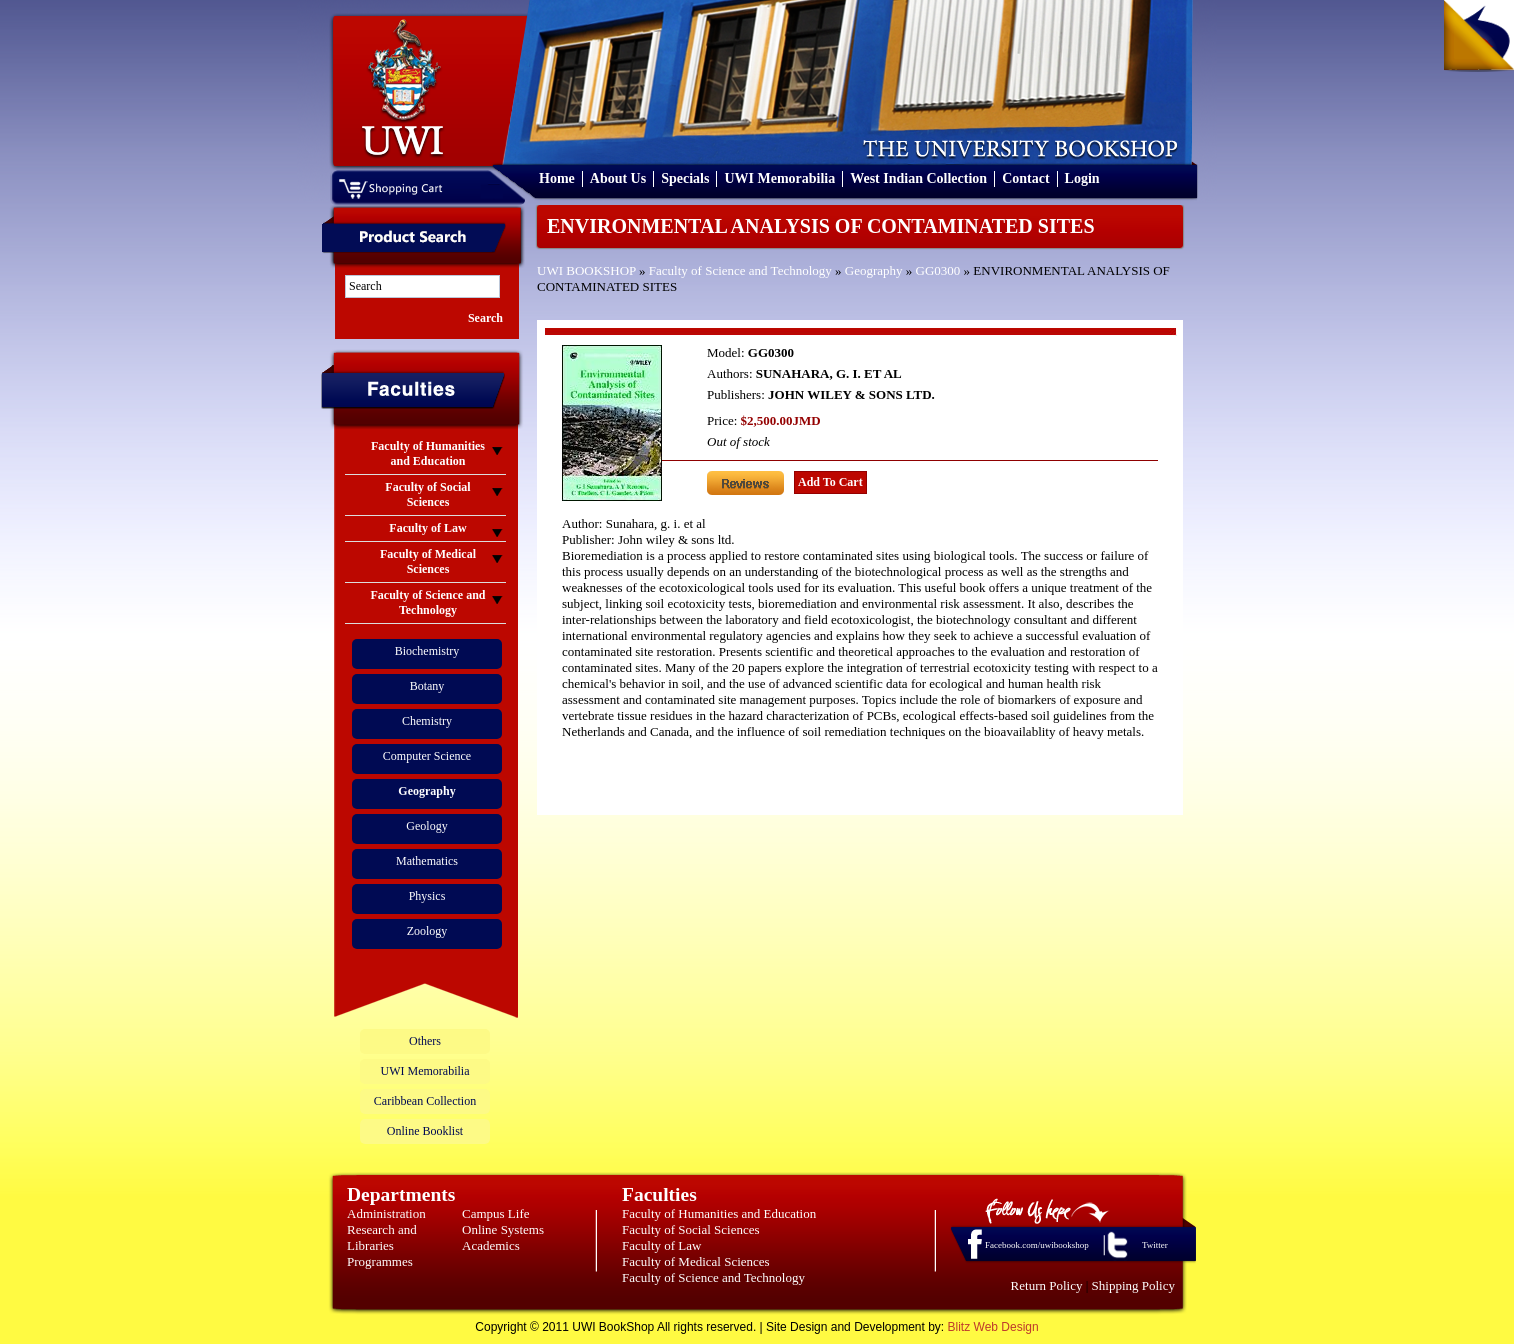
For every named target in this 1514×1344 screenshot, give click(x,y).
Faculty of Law (661, 1245)
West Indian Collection (918, 178)
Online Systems (503, 1229)
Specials (685, 178)
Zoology (427, 931)
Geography (874, 270)
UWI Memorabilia (779, 178)
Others (425, 1041)
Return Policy (1047, 1285)
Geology (426, 826)
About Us (618, 178)
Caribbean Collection (425, 1101)
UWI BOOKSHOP (586, 270)
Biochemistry (427, 651)
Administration (386, 1213)
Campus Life (496, 1213)
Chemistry (427, 721)
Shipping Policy (1133, 1285)
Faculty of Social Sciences (691, 1229)
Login (1082, 178)
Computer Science (427, 756)
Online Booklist (425, 1131)
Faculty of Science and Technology (740, 270)
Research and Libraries (382, 1237)
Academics (491, 1245)
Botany (427, 686)
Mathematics (427, 861)
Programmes (380, 1261)
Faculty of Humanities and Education (719, 1213)
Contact (1025, 178)
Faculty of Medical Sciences (696, 1261)
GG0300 (938, 270)
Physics (427, 896)
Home (557, 178)
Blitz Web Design (993, 1327)
